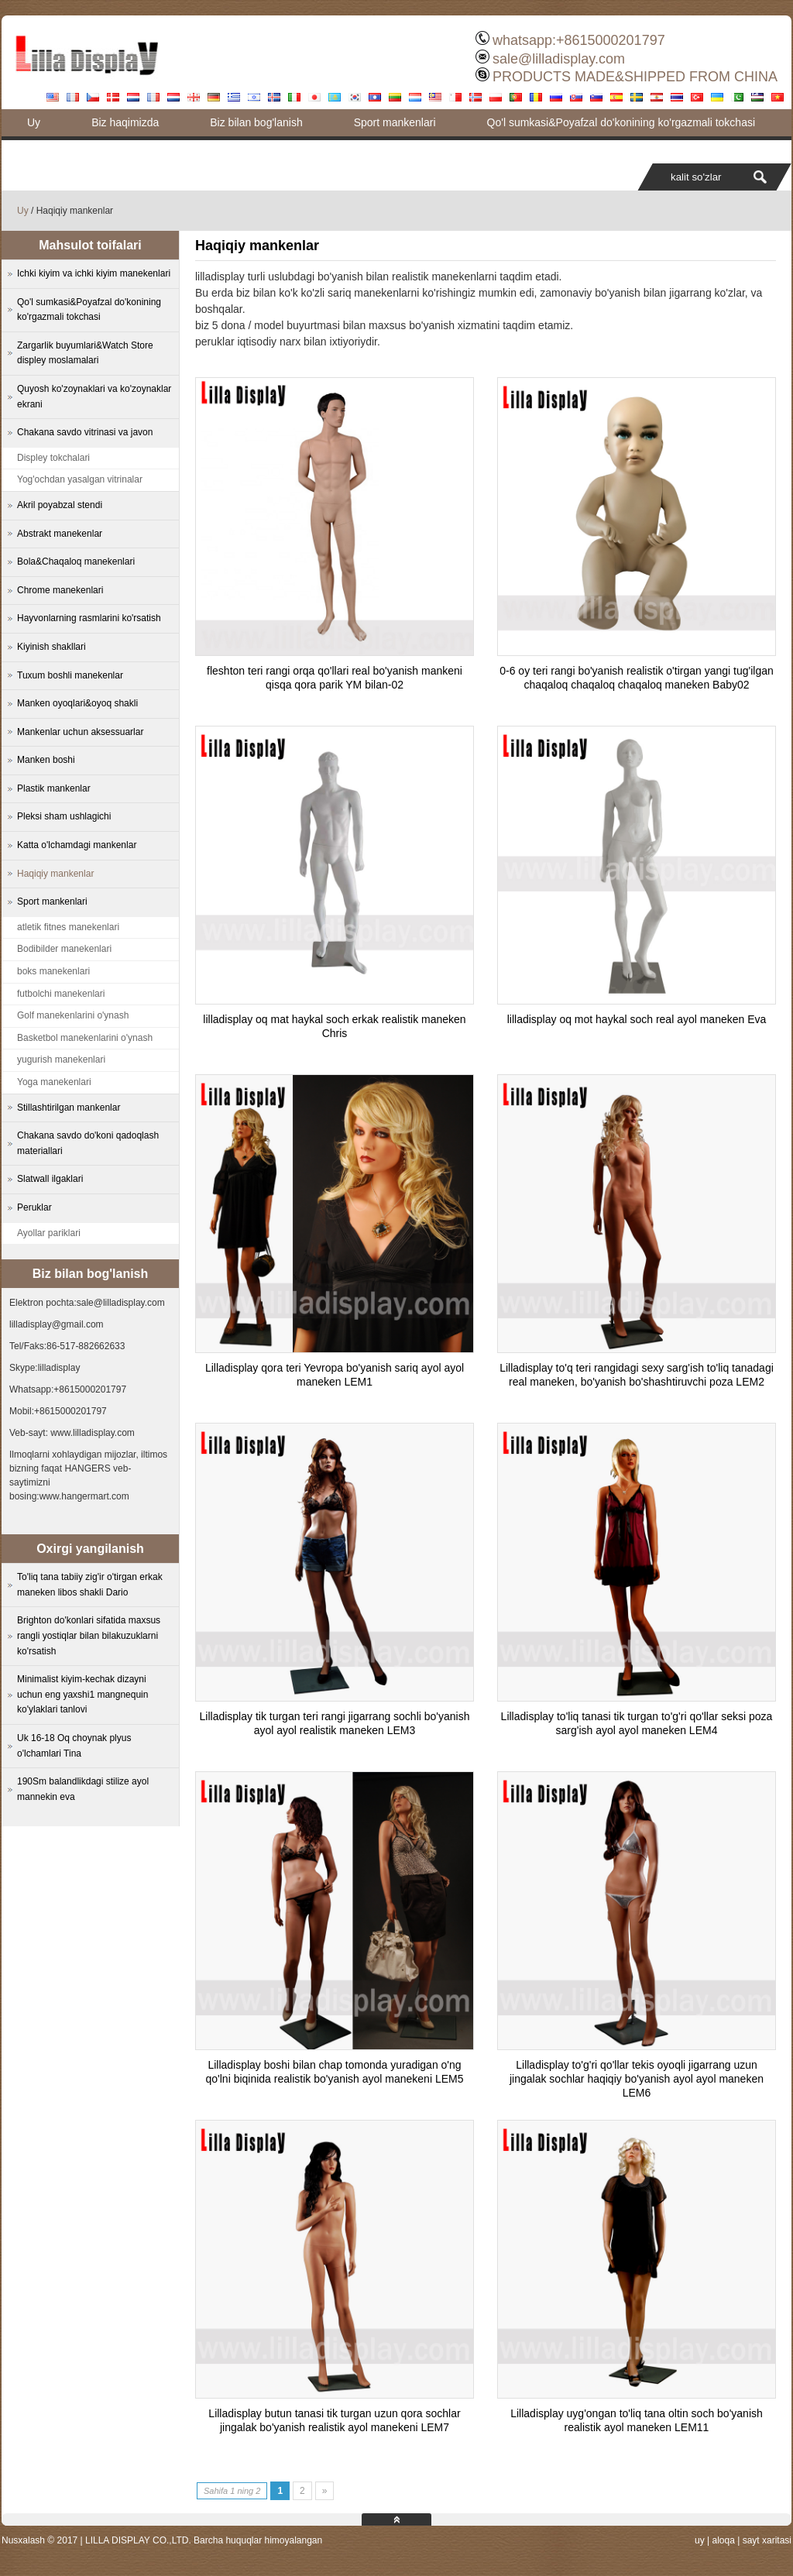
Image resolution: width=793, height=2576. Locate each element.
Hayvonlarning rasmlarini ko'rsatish (89, 618)
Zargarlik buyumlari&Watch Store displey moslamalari (85, 353)
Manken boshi (46, 759)
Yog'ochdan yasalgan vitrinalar (79, 479)
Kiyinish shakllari (51, 646)
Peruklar (34, 1207)
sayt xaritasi (767, 2540)
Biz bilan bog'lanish (256, 122)
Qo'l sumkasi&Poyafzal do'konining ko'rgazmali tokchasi (621, 122)
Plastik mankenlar (54, 788)
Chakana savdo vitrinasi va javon (85, 432)
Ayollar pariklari (49, 1233)
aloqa (723, 2540)
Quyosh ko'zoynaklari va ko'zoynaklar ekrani (94, 396)
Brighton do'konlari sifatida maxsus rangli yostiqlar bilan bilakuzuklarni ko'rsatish (88, 1635)
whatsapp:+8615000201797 (579, 40)
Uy (33, 122)
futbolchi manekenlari (61, 993)
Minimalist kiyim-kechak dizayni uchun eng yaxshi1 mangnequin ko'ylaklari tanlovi (82, 1694)
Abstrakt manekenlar (59, 533)
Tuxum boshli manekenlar (70, 675)
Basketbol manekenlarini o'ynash (85, 1037)
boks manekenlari (53, 971)
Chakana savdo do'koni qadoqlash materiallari (88, 1143)
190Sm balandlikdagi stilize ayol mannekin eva (83, 1789)
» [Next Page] (325, 2490)
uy (700, 2540)
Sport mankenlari (395, 122)
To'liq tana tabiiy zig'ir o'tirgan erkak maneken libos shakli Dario (90, 1584)
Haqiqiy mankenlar (55, 873)
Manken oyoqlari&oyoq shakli (77, 703)
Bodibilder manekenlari (64, 948)
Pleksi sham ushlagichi (64, 816)
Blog (38, 149)
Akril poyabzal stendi (59, 505)
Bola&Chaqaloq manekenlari (76, 561)
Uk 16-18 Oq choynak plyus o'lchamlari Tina (74, 1746)
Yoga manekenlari (54, 1082)
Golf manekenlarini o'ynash (73, 1015)
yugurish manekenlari (61, 1059)
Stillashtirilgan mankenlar (68, 1107)
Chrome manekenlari (60, 590)
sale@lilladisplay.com (559, 59)
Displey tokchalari (53, 457)
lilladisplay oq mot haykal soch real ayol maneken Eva (637, 1019)
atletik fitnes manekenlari (68, 927)
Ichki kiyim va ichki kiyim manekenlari (93, 273)
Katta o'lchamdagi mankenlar (76, 845)
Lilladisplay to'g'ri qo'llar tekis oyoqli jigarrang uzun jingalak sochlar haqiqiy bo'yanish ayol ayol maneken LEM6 (637, 2079)
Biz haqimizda (125, 122)
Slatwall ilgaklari (50, 1178)
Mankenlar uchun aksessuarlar (80, 731)
